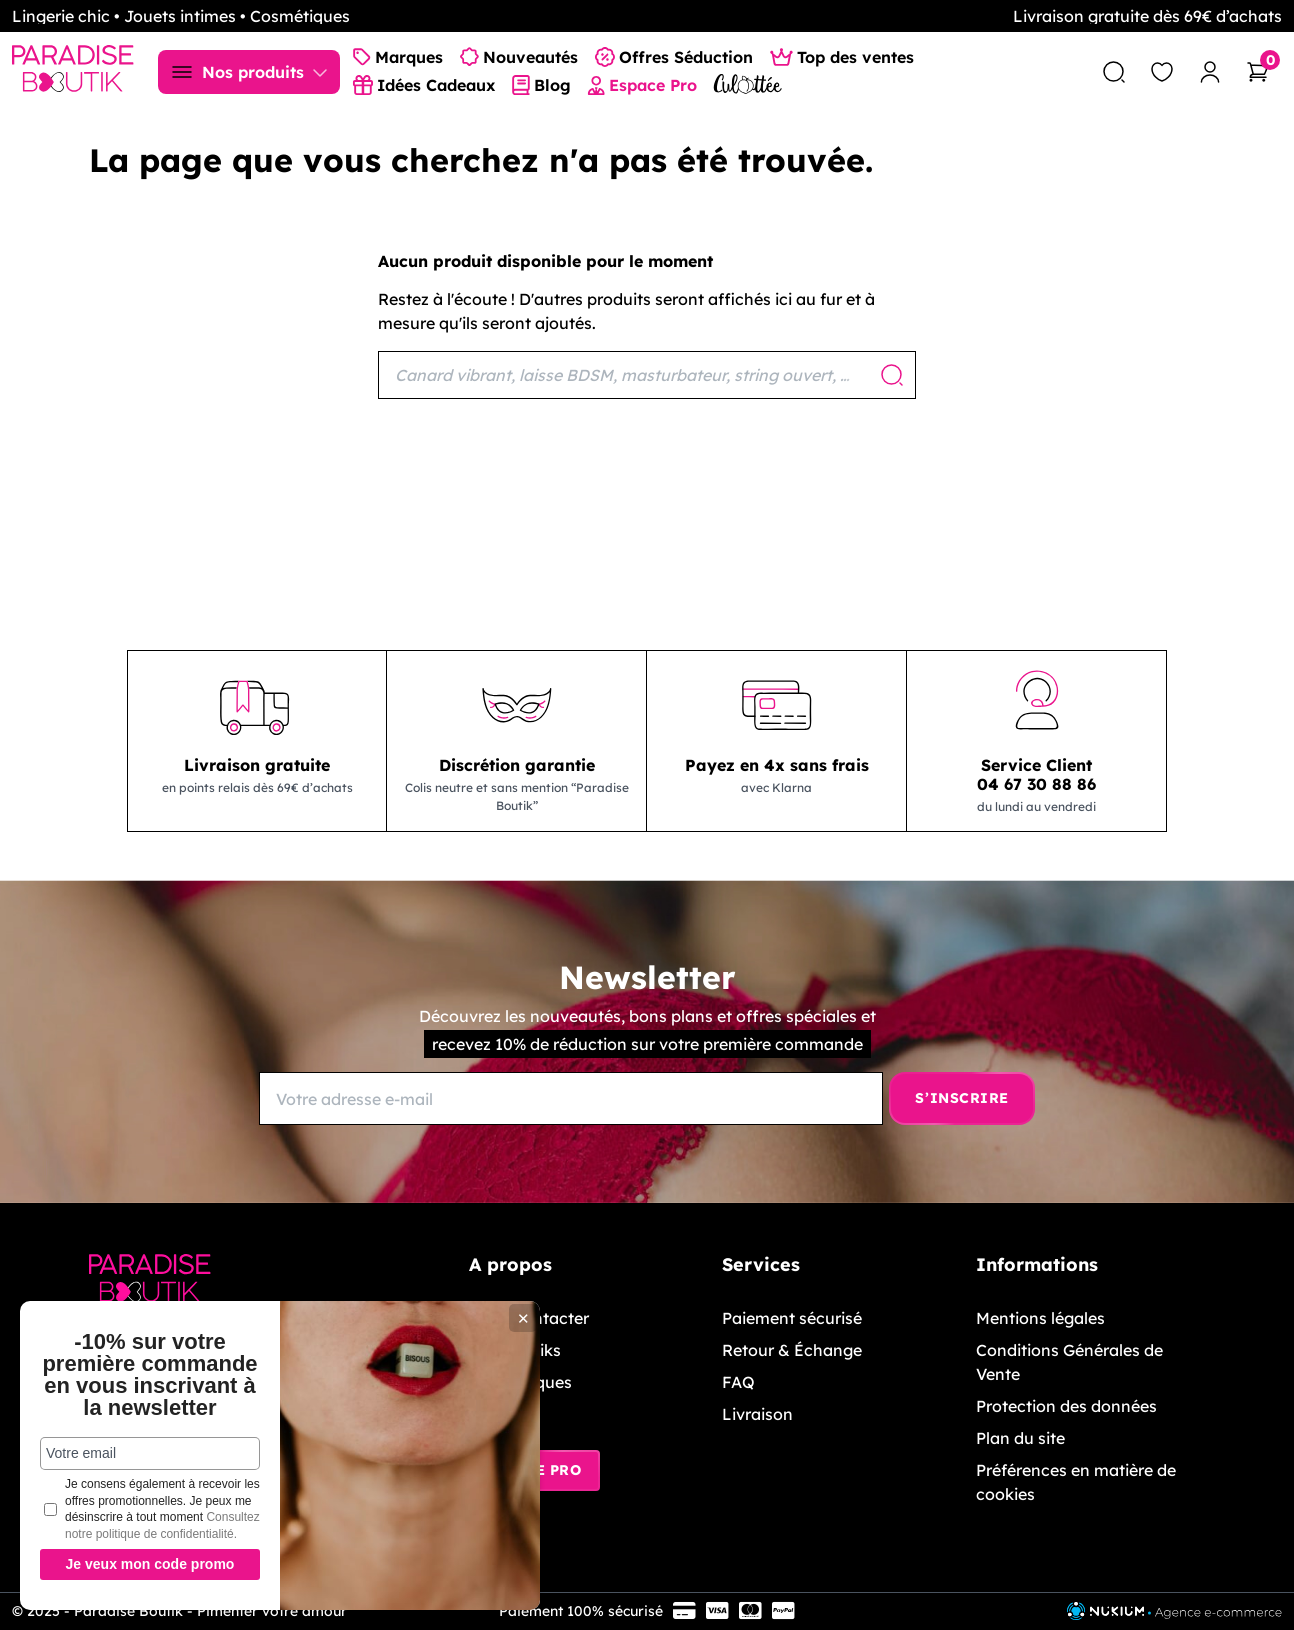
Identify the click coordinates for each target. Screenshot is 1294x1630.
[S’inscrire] (962, 1098)
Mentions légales (1040, 1318)
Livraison (757, 1414)
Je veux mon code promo (150, 1564)
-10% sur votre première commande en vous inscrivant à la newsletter (149, 1375)
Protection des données (1066, 1406)
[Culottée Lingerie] (747, 83)
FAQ (738, 1382)
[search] (1114, 72)
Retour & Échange (792, 1350)
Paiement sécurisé (792, 1318)
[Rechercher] (647, 375)
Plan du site (1020, 1438)
